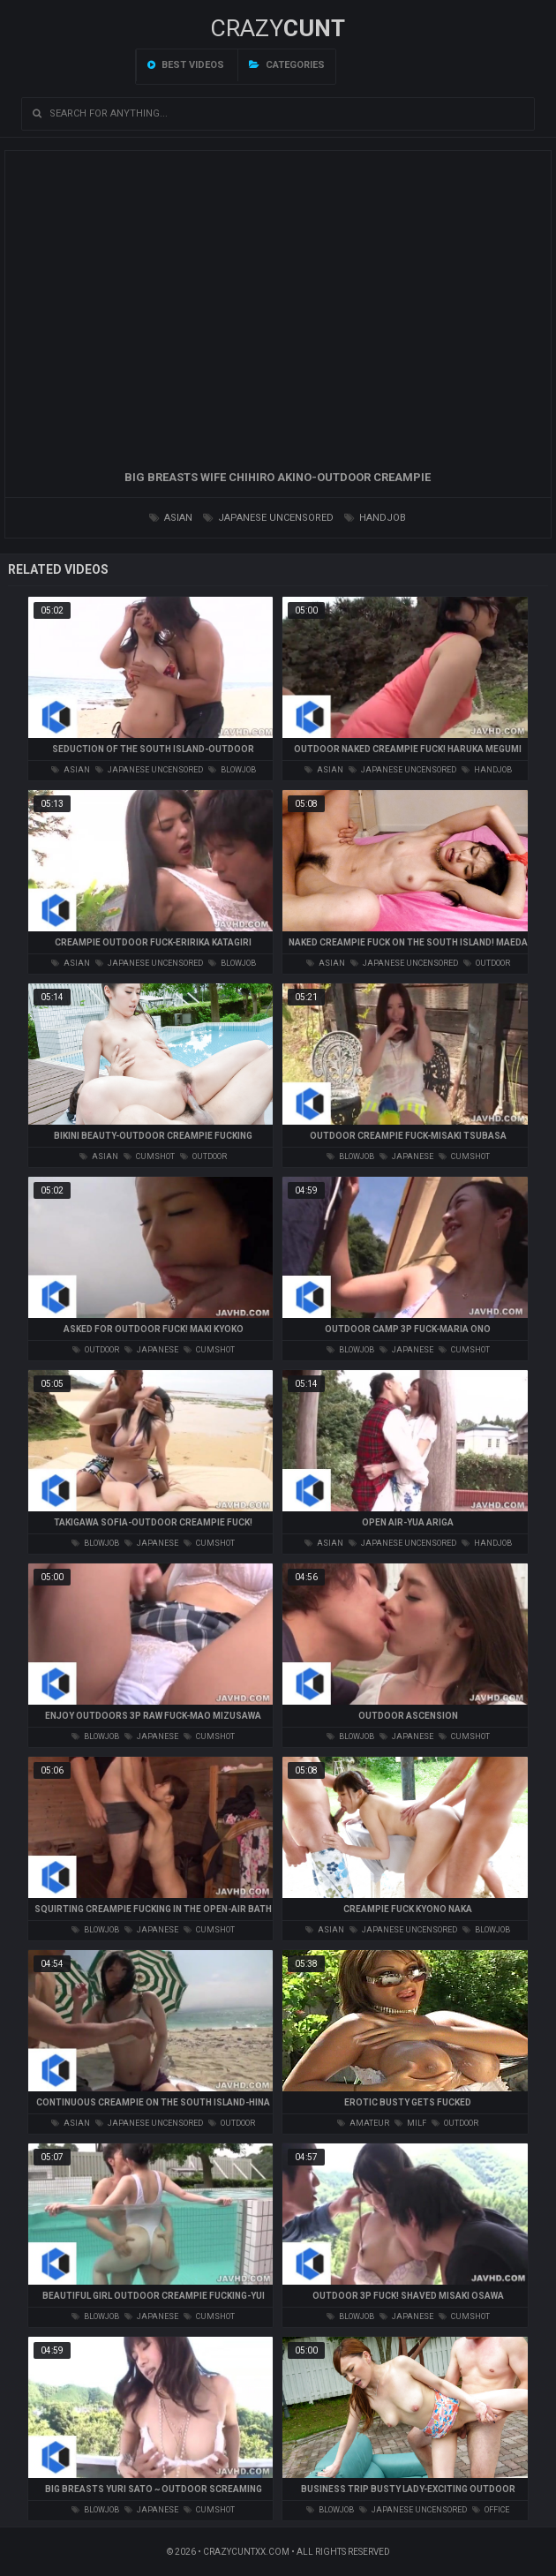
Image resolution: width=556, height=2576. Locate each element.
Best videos (185, 65)
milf (410, 2123)
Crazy (277, 28)
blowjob (232, 769)
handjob (375, 517)
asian (170, 517)
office (490, 2509)
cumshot (149, 1156)
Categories (287, 65)
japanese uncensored (268, 517)
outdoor (486, 963)
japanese (406, 1156)
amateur (363, 2123)
